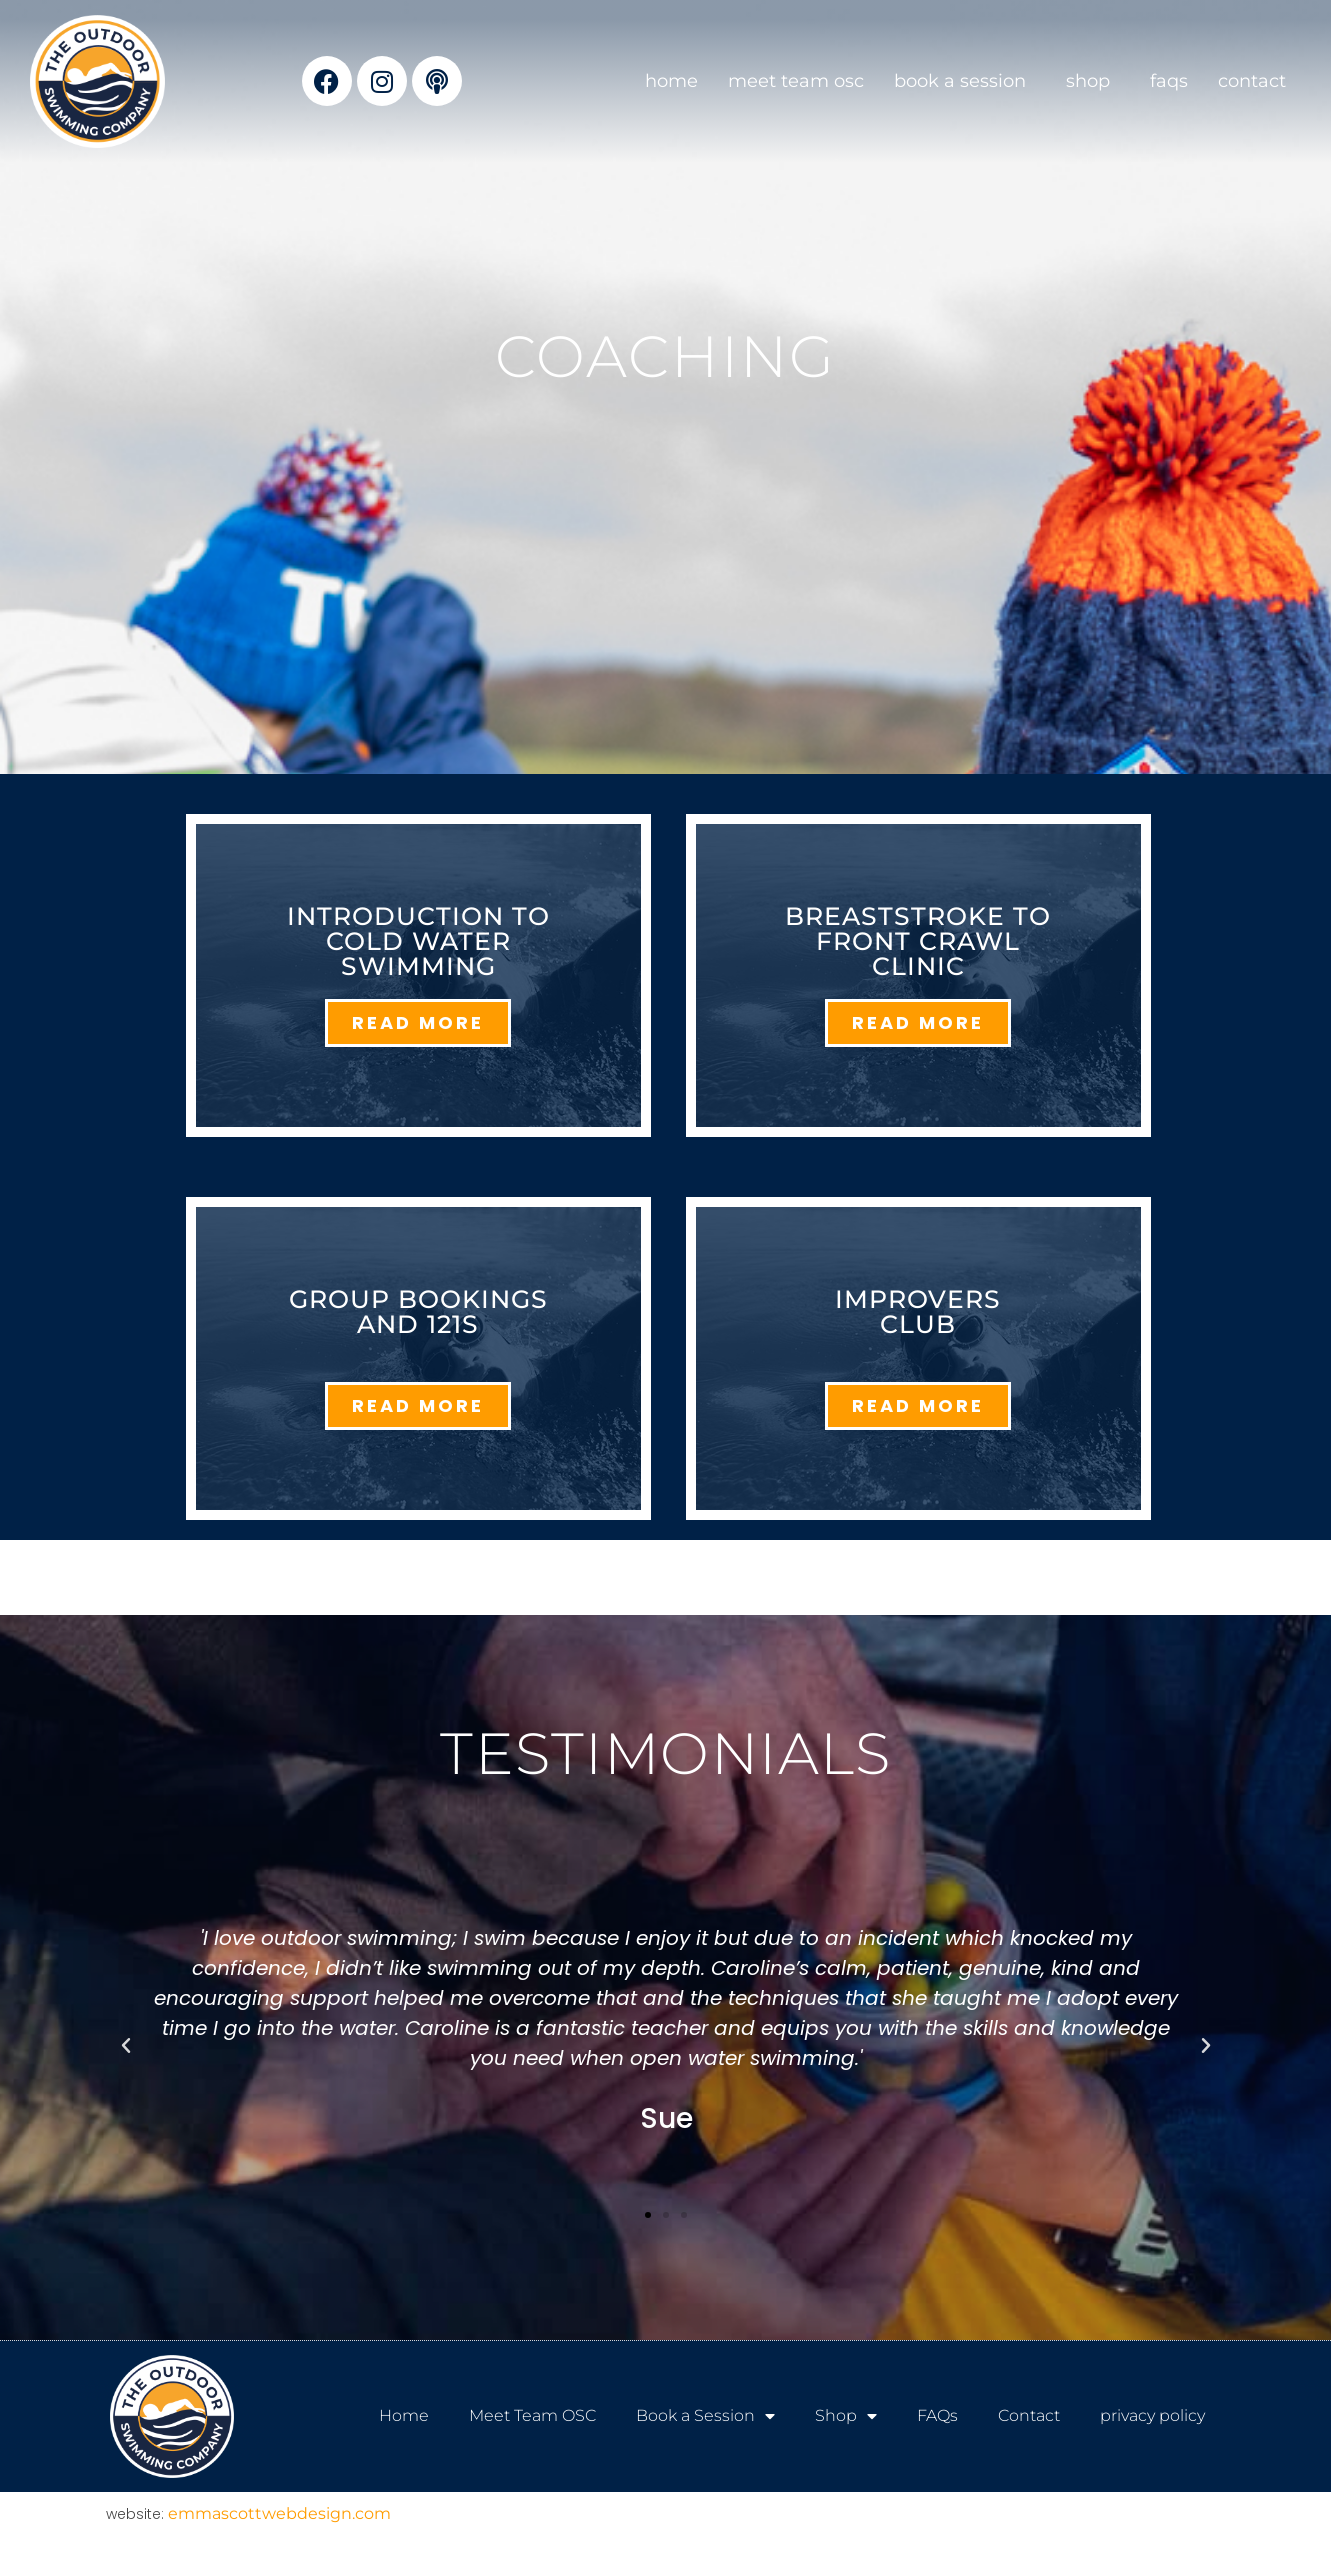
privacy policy (1152, 2415)
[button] (126, 2046)
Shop (1093, 81)
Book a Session (965, 81)
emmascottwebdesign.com (279, 2513)
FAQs (1169, 81)
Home (671, 81)
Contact (1252, 81)
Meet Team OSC (796, 81)
